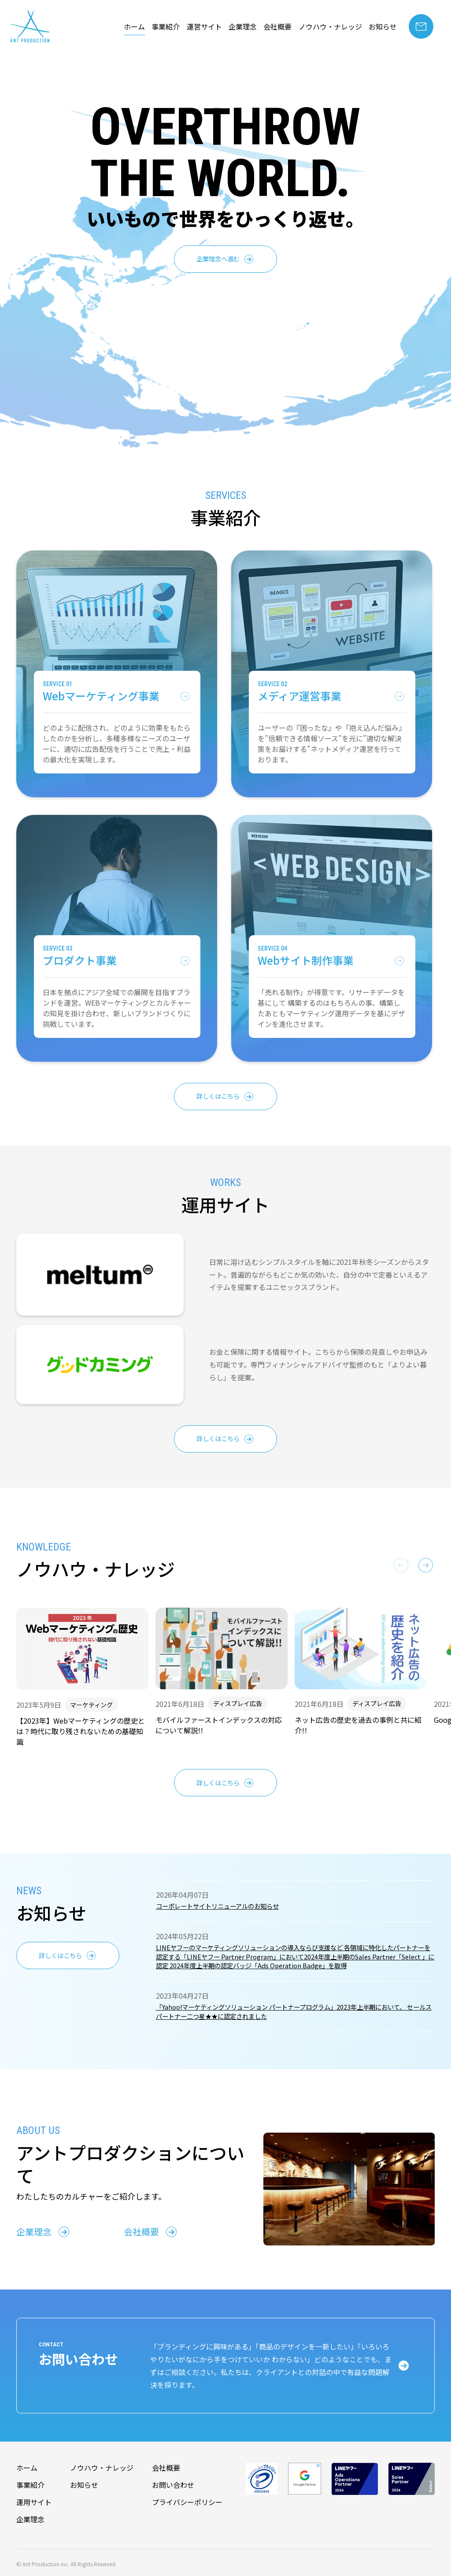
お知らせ (383, 26)
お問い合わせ (173, 2508)
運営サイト (204, 26)
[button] (426, 1568)
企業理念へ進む (218, 259)
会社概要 (277, 26)
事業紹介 (166, 26)
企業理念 (243, 26)
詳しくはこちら (218, 1097)
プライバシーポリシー (187, 2525)
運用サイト (34, 2525)
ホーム (134, 26)
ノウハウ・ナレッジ (330, 26)
